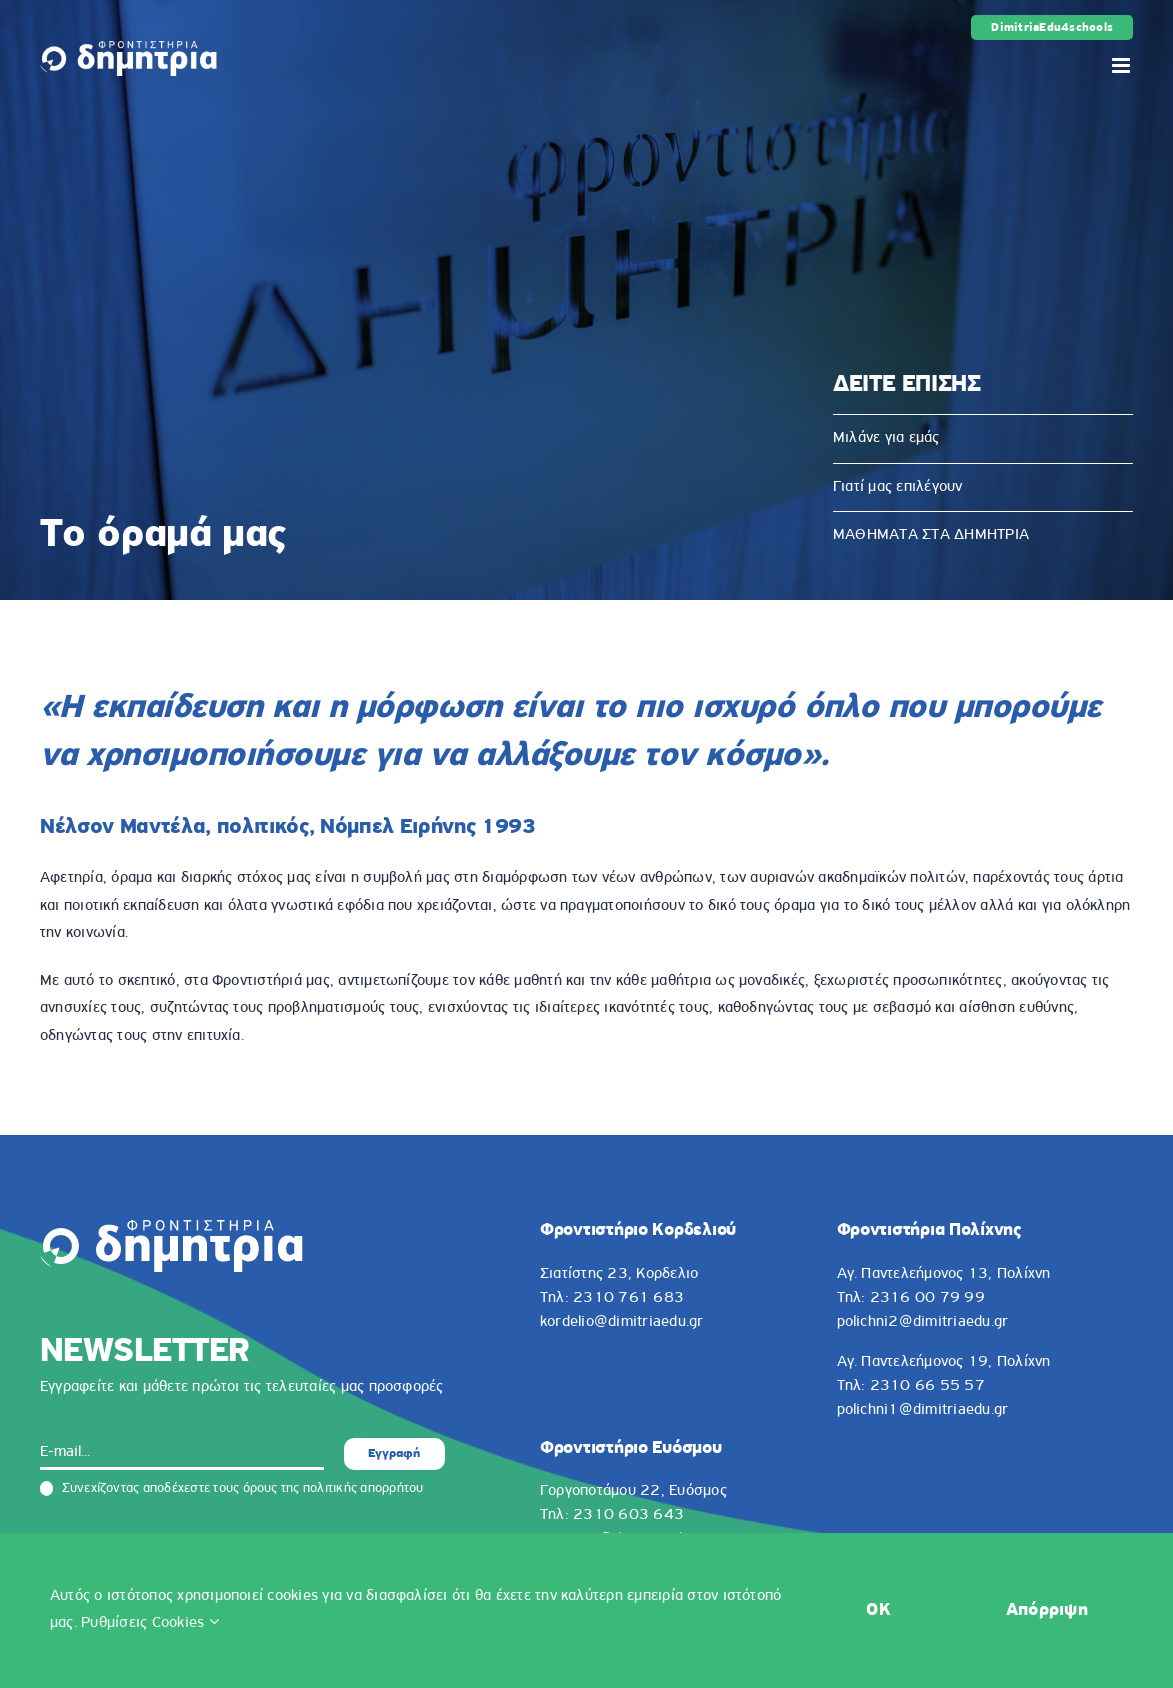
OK (878, 1610)
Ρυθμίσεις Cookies (150, 1623)
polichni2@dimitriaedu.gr (923, 1322)
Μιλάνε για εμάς (886, 438)
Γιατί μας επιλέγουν (898, 487)
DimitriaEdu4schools (1052, 28)
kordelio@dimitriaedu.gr (622, 1322)
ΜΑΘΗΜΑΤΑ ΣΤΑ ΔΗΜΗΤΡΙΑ (931, 535)
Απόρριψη (1047, 1610)
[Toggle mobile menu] (1122, 65)
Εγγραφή (394, 1453)
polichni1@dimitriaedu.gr (923, 1410)
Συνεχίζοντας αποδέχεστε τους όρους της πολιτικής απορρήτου (232, 1489)
